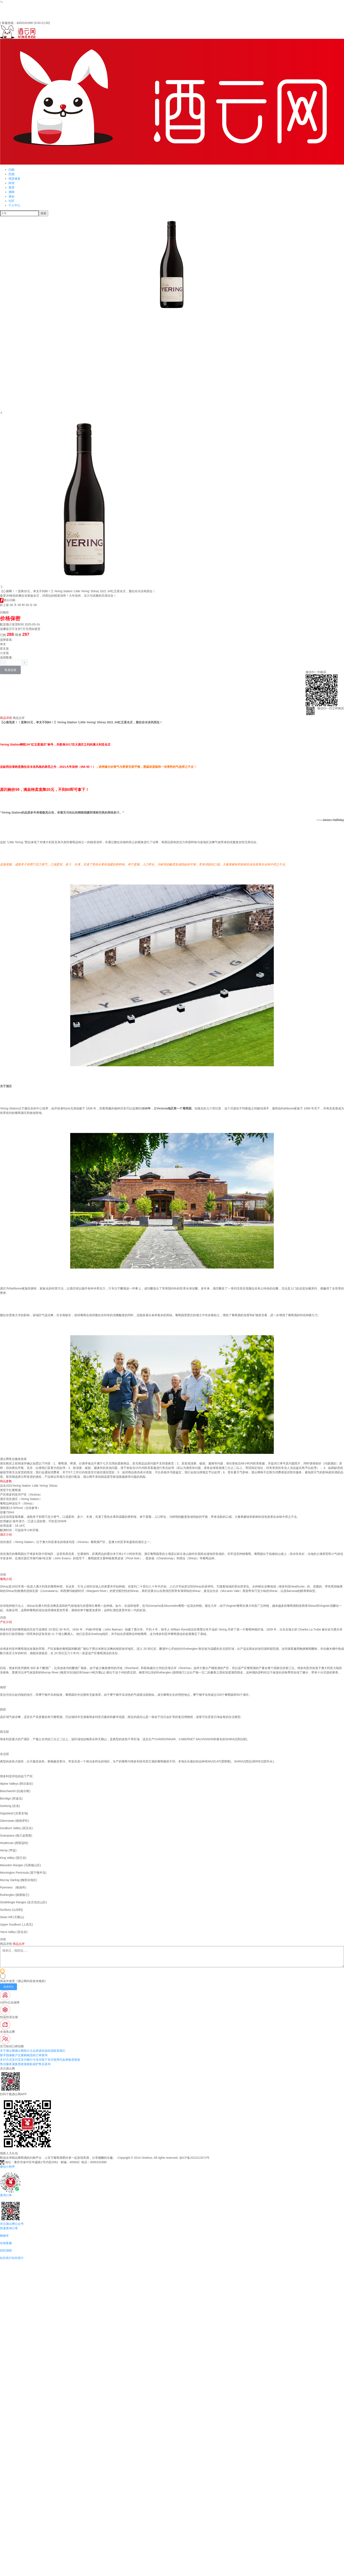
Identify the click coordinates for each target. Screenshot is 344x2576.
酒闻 (11, 192)
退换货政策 (19, 2064)
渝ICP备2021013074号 (194, 2157)
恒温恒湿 (47, 2050)
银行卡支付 (34, 2059)
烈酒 (11, 174)
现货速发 (14, 178)
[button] (3, 662)
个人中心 (14, 205)
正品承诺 (36, 2050)
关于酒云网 (7, 2050)
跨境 (11, 183)
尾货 (11, 187)
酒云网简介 (22, 2050)
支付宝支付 (19, 2059)
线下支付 (47, 2059)
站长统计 (6, 2258)
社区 (11, 200)
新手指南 (6, 2055)
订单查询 (42, 2055)
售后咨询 (44, 2064)
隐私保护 (33, 2064)
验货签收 (74, 2059)
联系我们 (59, 2050)
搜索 (43, 213)
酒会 (11, 196)
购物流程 (30, 2055)
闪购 (11, 169)
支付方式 (6, 2059)
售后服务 (6, 2064)
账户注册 (18, 2055)
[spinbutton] (14, 663)
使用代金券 (60, 2059)
